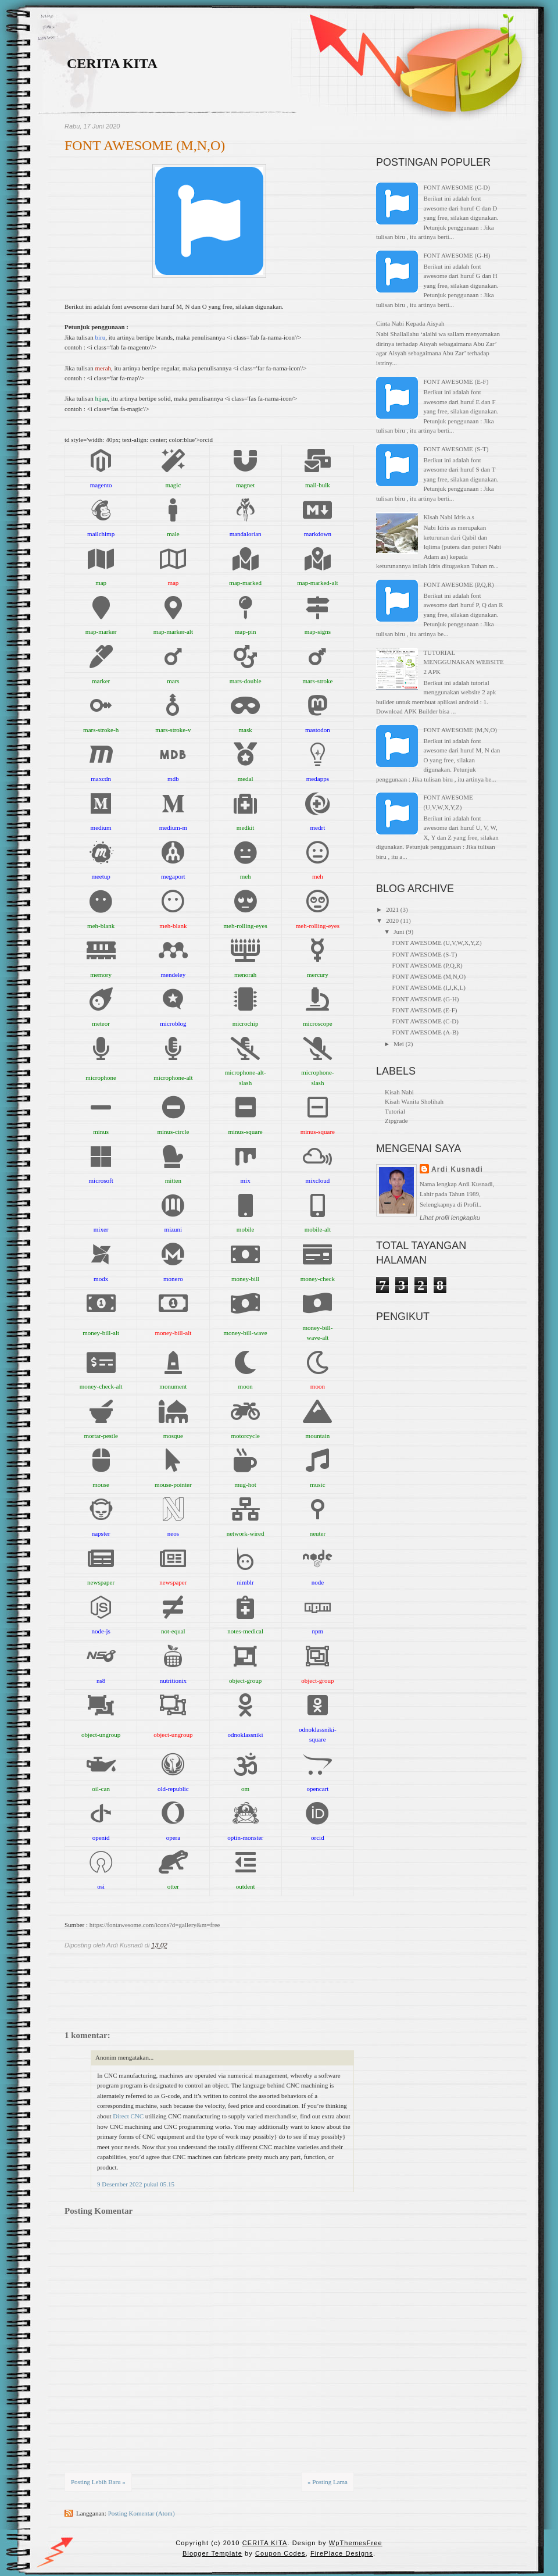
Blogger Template (212, 2553)
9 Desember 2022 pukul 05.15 (135, 2184)
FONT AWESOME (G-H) (456, 255)
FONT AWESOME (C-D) (456, 187)
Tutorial (395, 1111)
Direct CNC (128, 2116)
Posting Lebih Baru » (98, 2481)
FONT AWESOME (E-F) (455, 381)
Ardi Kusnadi (457, 1169)
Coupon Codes (280, 2553)
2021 (392, 909)
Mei (399, 1043)
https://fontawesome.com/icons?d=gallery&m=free (155, 1924)
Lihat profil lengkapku (450, 1217)
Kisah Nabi (399, 1092)
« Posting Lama (327, 2481)
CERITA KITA (112, 63)
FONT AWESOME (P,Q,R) (458, 584)
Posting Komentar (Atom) (141, 2513)
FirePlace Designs (341, 2553)
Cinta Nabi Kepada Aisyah (410, 323)
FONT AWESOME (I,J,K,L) (428, 987)
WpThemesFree (355, 2542)
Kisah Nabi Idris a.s (448, 516)
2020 (392, 920)
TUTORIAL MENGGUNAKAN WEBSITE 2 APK (463, 662)
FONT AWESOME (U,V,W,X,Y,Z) (436, 942)
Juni (399, 931)
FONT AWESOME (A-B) (425, 1032)
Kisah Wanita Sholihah (414, 1101)
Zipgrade (396, 1120)
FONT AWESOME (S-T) (455, 448)
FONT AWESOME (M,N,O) (145, 145)
